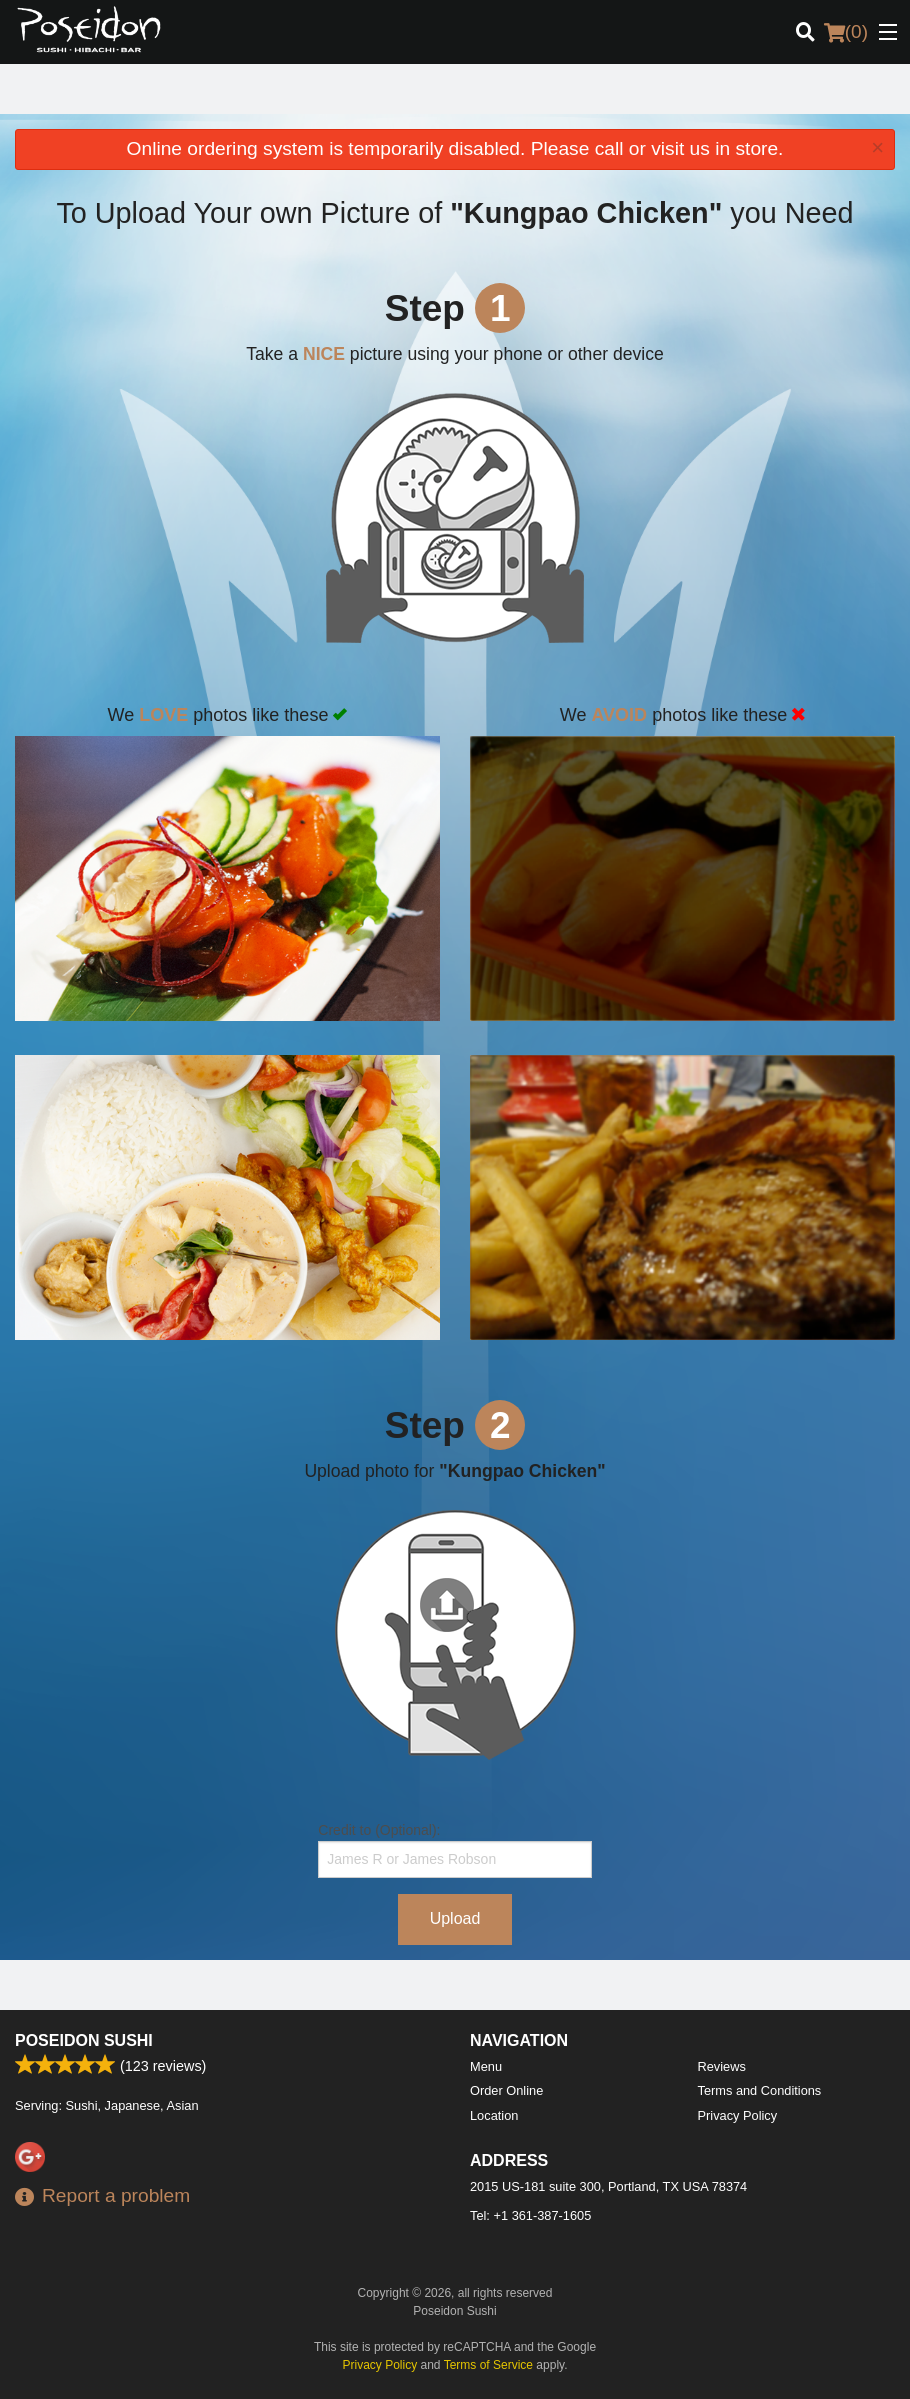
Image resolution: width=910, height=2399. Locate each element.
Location (494, 2115)
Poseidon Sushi (84, 2040)
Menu (486, 2066)
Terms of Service (488, 2365)
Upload (455, 1918)
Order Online (506, 2090)
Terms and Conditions (760, 2090)
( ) (846, 32)
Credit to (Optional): (454, 1850)
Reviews (722, 2066)
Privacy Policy (738, 2115)
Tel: (530, 2215)
